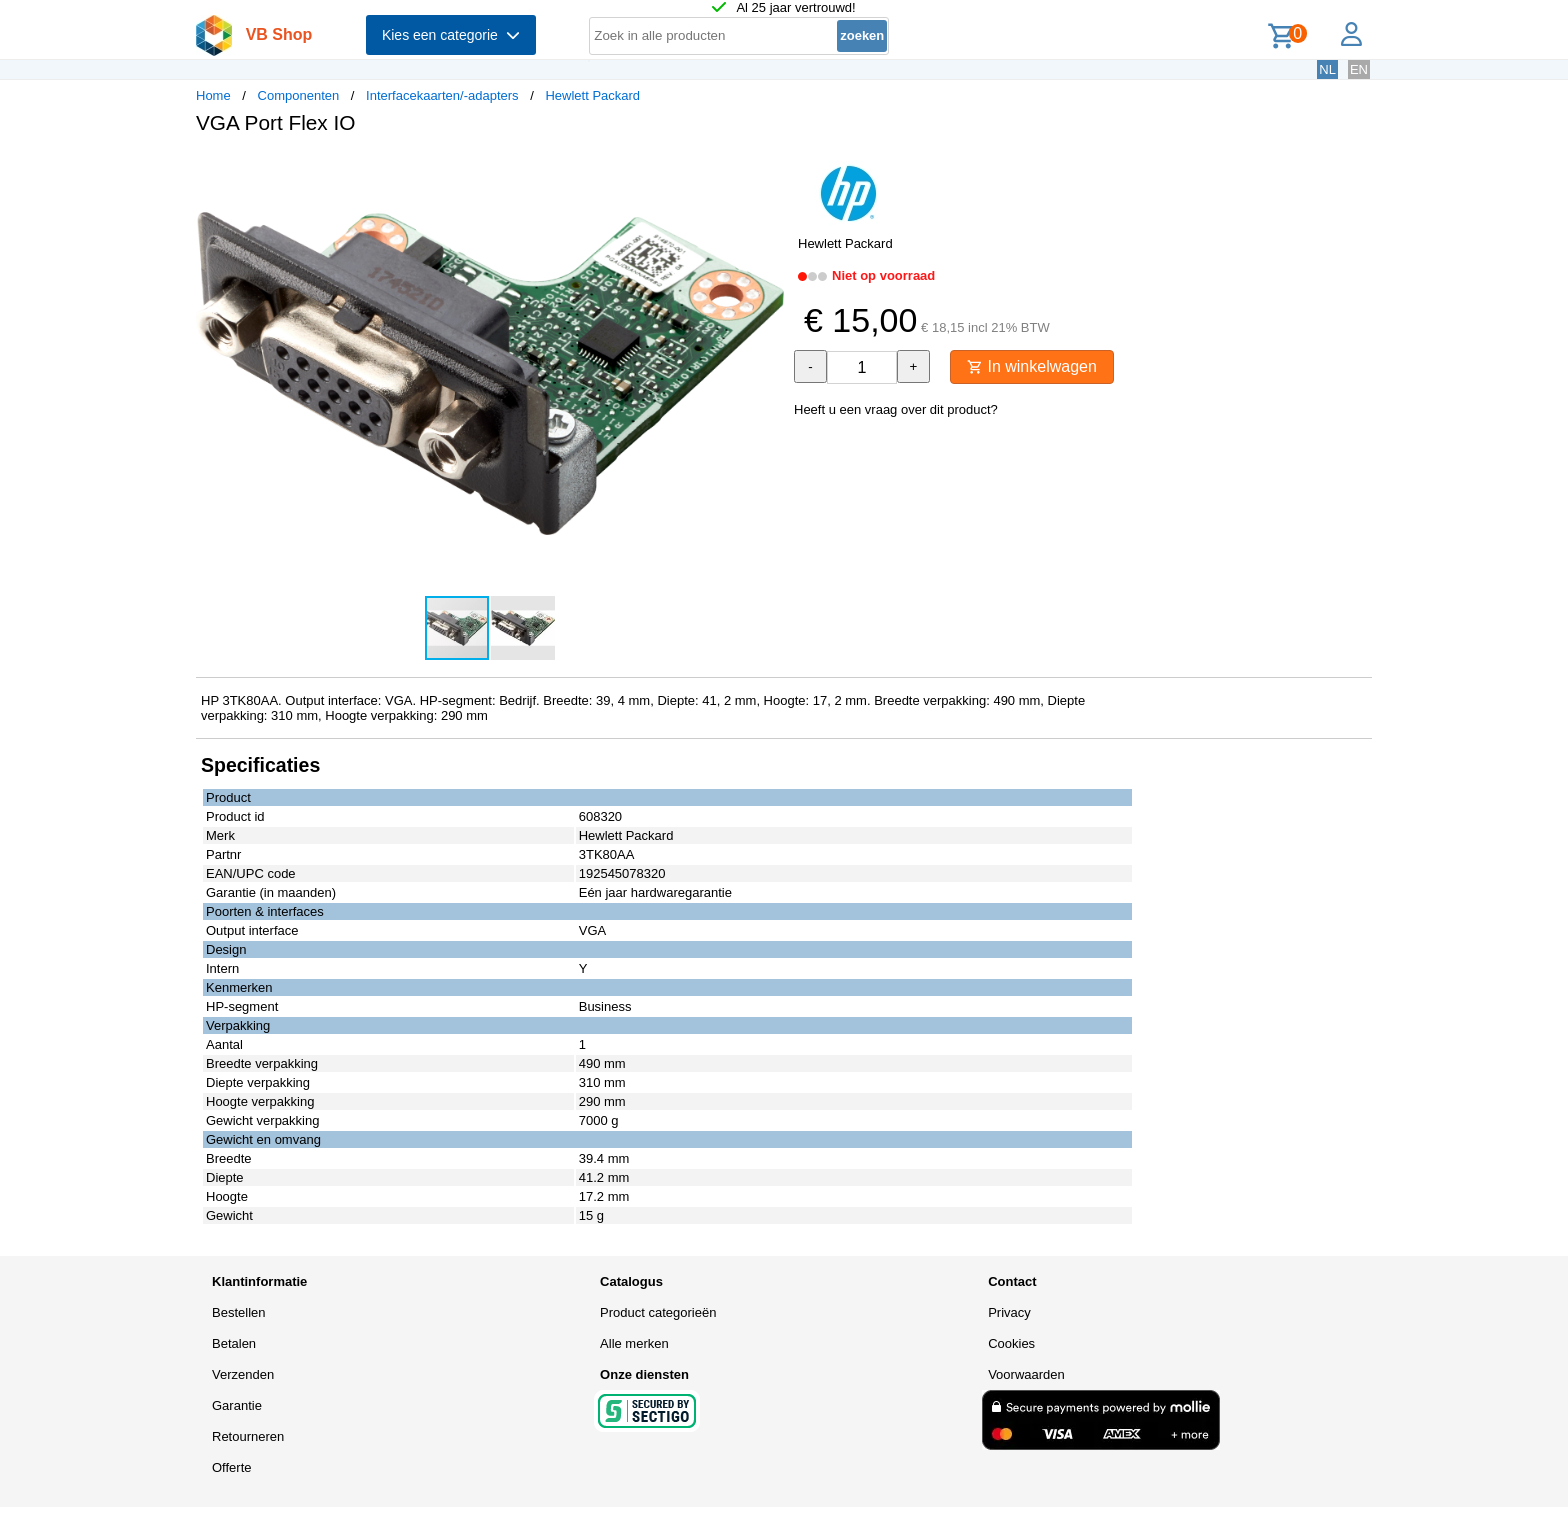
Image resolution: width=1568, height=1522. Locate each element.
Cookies (1011, 1343)
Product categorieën (658, 1312)
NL (1327, 69)
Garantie (237, 1405)
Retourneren (248, 1436)
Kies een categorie (451, 35)
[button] (766, 171)
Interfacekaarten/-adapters (442, 95)
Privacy (1009, 1312)
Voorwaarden (1026, 1374)
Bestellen (238, 1312)
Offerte (232, 1467)
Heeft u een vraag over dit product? (896, 409)
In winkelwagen (1032, 366)
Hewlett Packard (592, 95)
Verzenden (243, 1374)
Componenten (299, 95)
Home (213, 95)
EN (1359, 69)
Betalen (234, 1343)
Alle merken (634, 1343)
